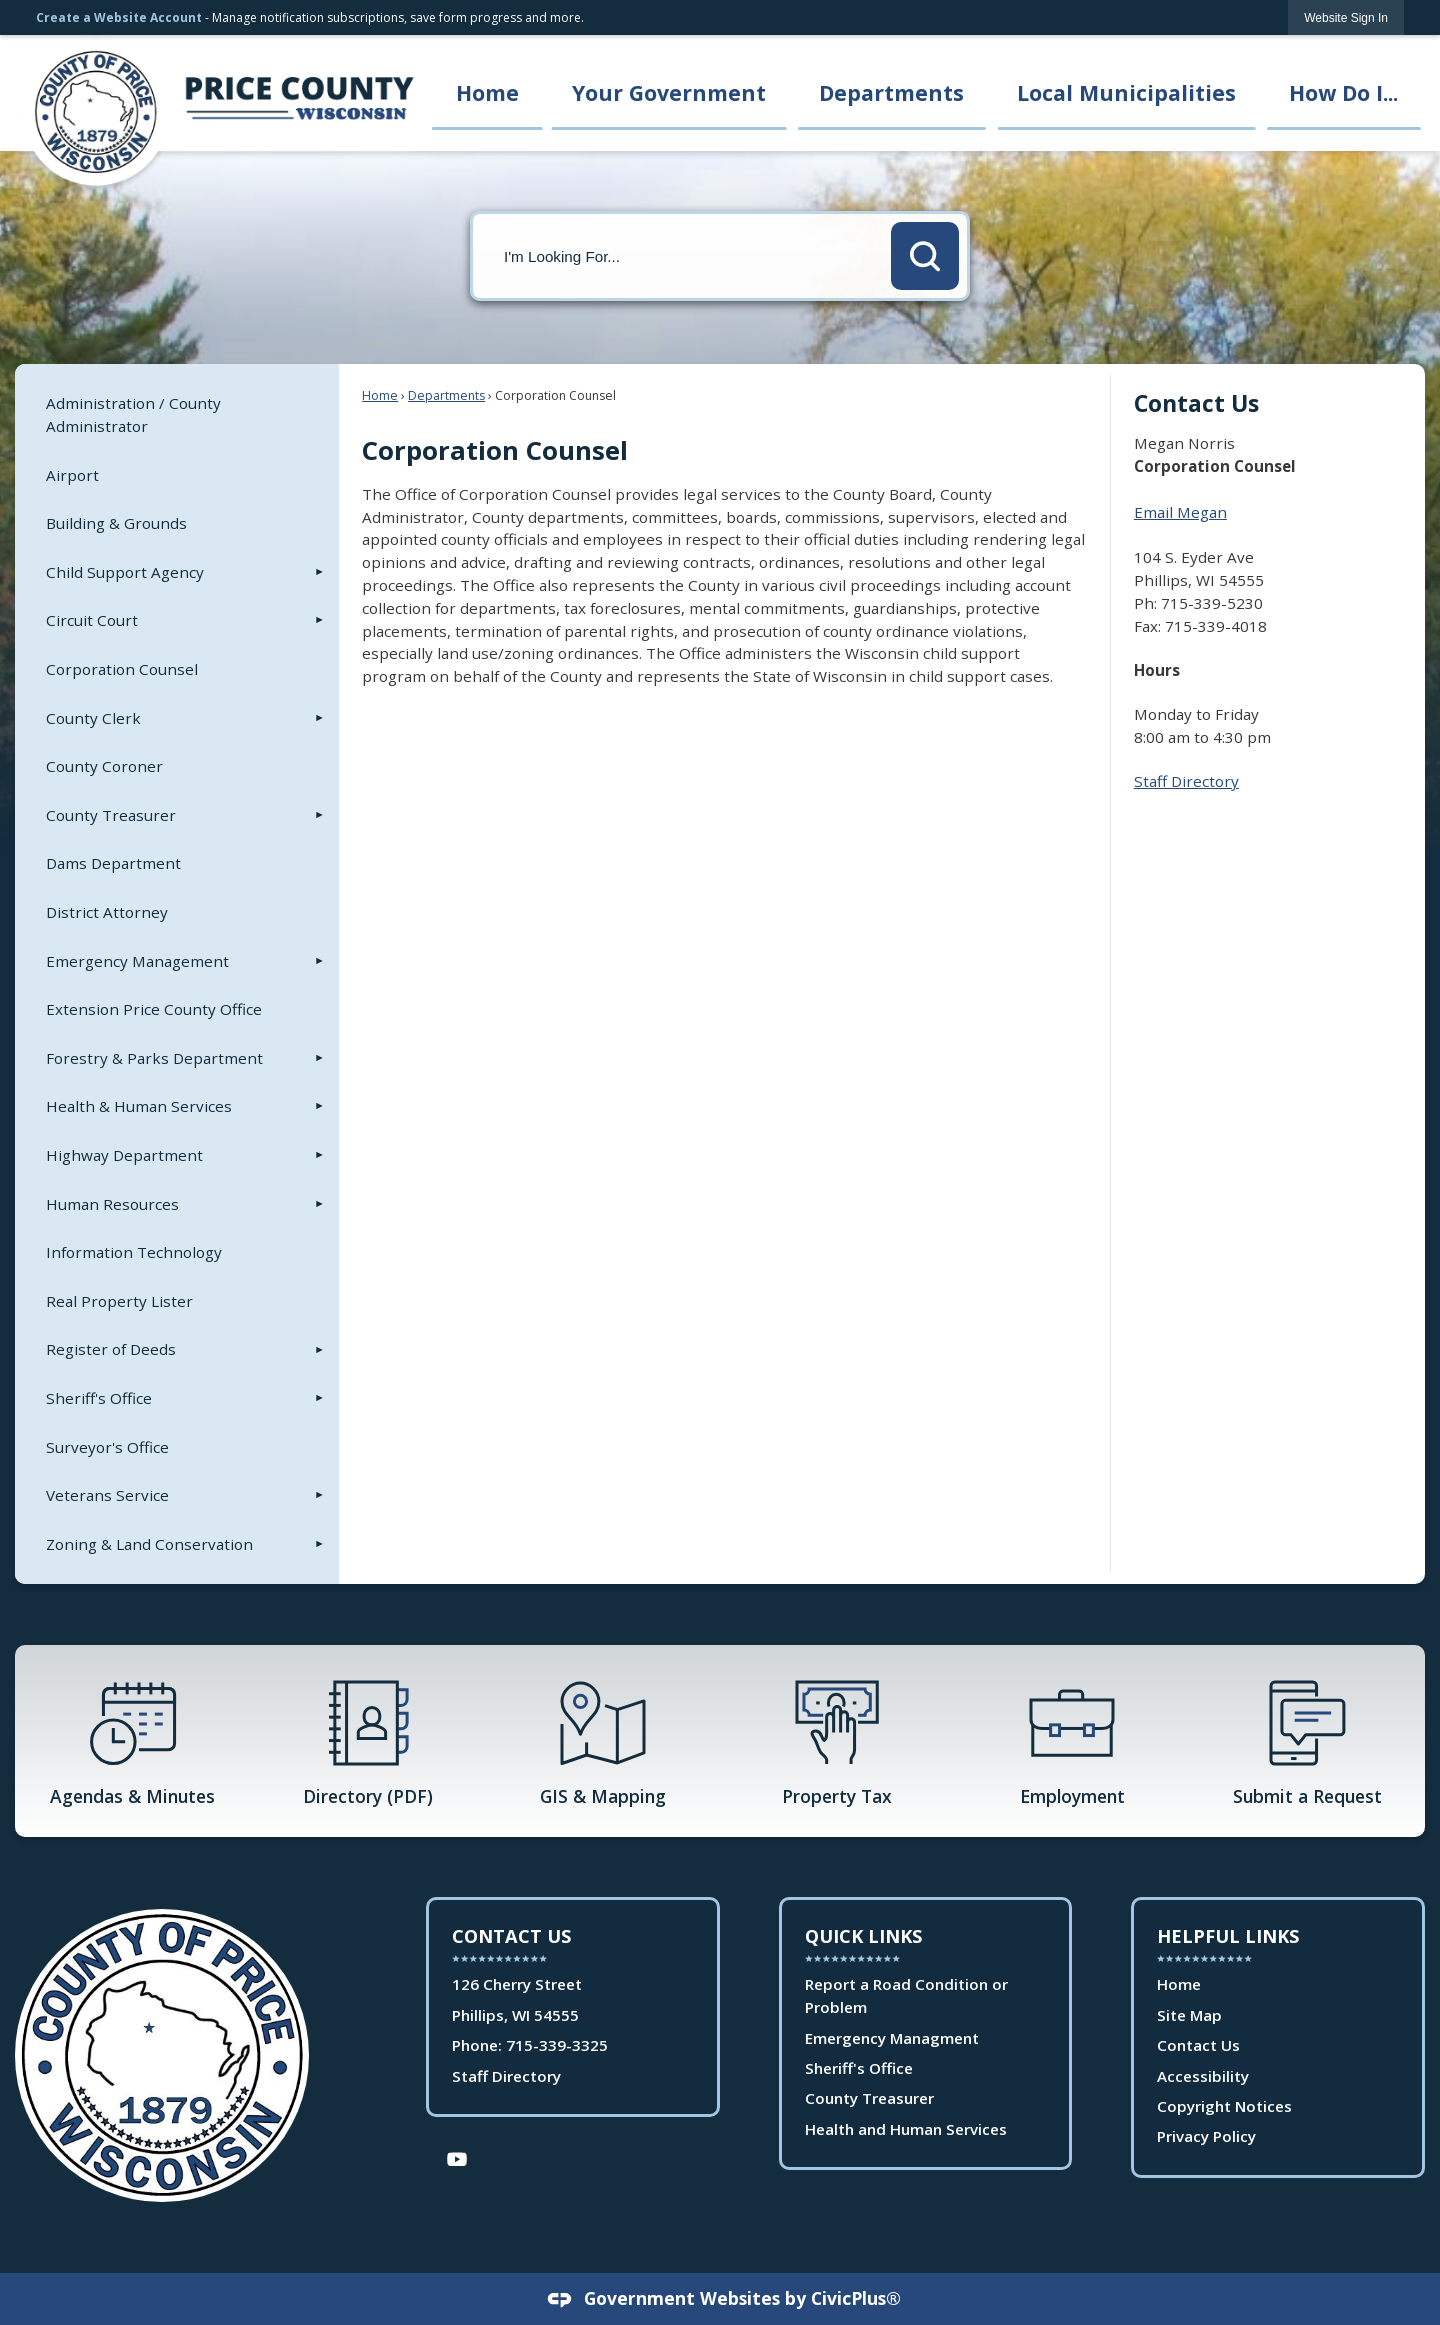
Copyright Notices (1224, 2106)
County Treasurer (111, 815)
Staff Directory (1186, 781)
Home (380, 395)
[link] (1346, 17)
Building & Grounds (116, 523)
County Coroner (104, 766)
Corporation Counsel (122, 669)
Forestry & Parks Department (154, 1058)
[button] (925, 256)
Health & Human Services (139, 1106)
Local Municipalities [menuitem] (1126, 92)
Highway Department (124, 1155)
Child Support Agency (125, 572)
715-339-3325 (557, 2045)
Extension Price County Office (154, 1009)
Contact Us (1198, 2045)
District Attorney (107, 912)
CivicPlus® (856, 2298)
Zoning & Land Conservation (149, 1544)
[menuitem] (177, 414)
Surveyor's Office (107, 1447)
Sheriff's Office (99, 1398)
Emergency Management (137, 961)
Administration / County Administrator (133, 414)
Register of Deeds (111, 1349)
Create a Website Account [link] (119, 17)
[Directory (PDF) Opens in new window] (367, 1741)
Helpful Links (1228, 1936)
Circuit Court (92, 620)
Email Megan (1180, 512)
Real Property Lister (119, 1301)
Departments (446, 395)
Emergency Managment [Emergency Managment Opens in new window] (892, 2038)
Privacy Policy (1206, 2136)
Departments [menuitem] (891, 92)
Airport (72, 475)
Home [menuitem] (487, 92)
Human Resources (112, 1204)
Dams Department (113, 863)
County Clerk (93, 718)
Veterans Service (107, 1495)
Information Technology (134, 1252)
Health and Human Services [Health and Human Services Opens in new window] (906, 2129)
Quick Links (863, 1936)
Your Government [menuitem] (669, 92)
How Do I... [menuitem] (1343, 92)
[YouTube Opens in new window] (457, 2157)
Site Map (1189, 2015)
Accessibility (1203, 2076)
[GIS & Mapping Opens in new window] (602, 1741)
